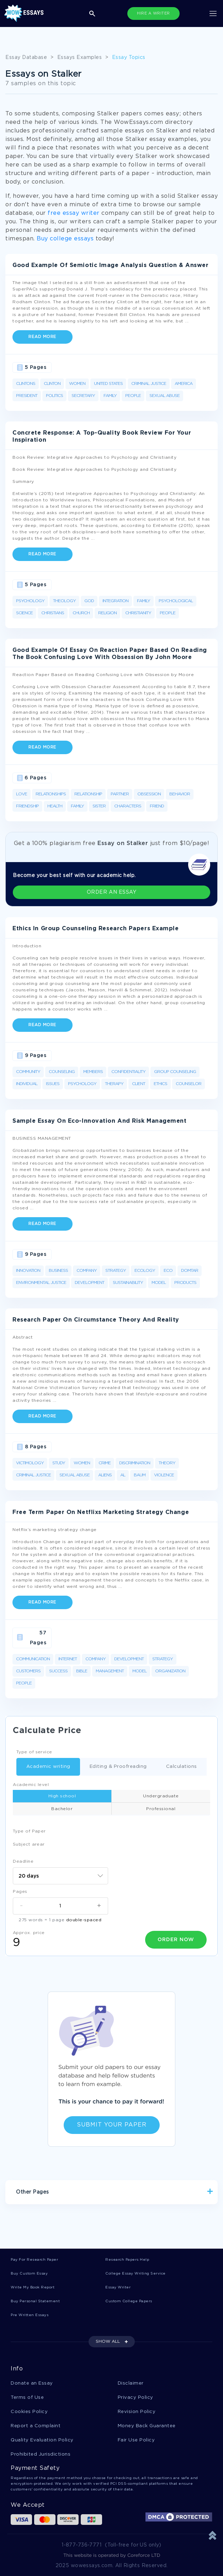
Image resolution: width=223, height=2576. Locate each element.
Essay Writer (118, 2287)
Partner (120, 794)
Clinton (52, 384)
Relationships (51, 794)
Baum (139, 1475)
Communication (33, 1659)
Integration (115, 601)
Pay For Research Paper (34, 2259)
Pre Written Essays (29, 2315)
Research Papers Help (127, 2259)
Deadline (23, 1861)
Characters (127, 806)
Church (81, 613)
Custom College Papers (128, 2301)
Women (77, 384)
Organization (170, 1671)
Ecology (144, 1271)
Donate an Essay (32, 2383)
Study (58, 1463)
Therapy (114, 1084)
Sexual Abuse (164, 396)
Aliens (105, 1475)
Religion (107, 613)
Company (86, 1271)
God (89, 601)
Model (159, 1283)
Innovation (28, 1271)
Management (110, 1671)
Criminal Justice (148, 384)
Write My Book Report (32, 2287)
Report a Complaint (35, 2426)
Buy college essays (65, 238)
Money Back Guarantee (147, 2426)
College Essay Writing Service (135, 2273)
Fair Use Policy (136, 2440)
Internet (67, 1659)
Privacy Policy (135, 2398)
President (26, 396)
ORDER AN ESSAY (111, 892)
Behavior (179, 794)
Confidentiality (128, 1072)
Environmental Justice (41, 1283)
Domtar (189, 1271)
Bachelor (62, 1809)
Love (21, 794)
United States (108, 384)
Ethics (160, 1084)
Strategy (115, 1271)
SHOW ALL (108, 2341)
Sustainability (128, 1283)
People (133, 396)
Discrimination (134, 1463)
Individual (26, 1084)
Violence (164, 1475)
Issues (52, 1084)
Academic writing (43, 1767)
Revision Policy (137, 2412)
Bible (81, 1671)
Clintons (25, 384)
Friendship (27, 806)
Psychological (176, 601)
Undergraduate (161, 1796)
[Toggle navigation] (213, 13)
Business (58, 1271)
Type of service (34, 1752)
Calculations (176, 1767)
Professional (160, 1809)
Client (138, 1084)
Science (24, 613)
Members (93, 1072)
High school (62, 1796)
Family (110, 396)
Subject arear (29, 1844)
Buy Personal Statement (35, 2301)
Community (28, 1072)
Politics (54, 396)
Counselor (188, 1084)
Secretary (83, 396)
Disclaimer (131, 2383)
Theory (167, 1463)
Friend (157, 806)
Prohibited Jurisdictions (40, 2454)
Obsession (149, 794)
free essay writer (74, 213)
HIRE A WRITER (153, 13)
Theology (64, 601)
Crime (105, 1463)
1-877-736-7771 (81, 2545)
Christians (52, 613)
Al (122, 1475)
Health (54, 806)
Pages (20, 1892)
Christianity (138, 613)
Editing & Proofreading (113, 1767)
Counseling (62, 1072)
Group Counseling (175, 1072)
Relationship (88, 794)
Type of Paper (29, 1831)
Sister (99, 806)
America (183, 384)
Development (89, 1283)
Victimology (30, 1463)
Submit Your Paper (112, 2125)
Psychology (30, 601)
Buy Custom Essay (29, 2273)
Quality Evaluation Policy (42, 2440)
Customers (28, 1671)
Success (58, 1671)
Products (185, 1283)
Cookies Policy (29, 2412)
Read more (42, 337)
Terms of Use (27, 2398)
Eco (168, 1271)
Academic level (31, 1785)
